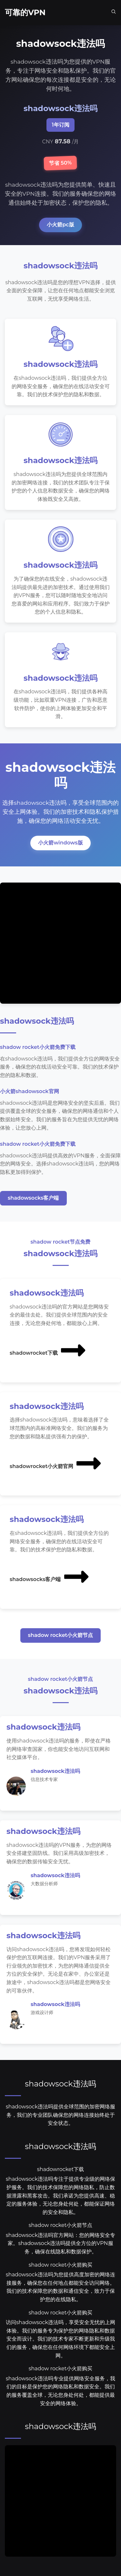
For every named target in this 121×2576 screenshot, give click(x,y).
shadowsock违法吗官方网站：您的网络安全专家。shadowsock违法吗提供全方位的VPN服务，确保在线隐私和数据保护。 (60, 2243)
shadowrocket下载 (48, 1350)
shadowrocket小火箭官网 (56, 1463)
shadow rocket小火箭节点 (60, 1635)
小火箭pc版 (60, 225)
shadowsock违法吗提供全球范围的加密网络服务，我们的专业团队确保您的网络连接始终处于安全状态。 (60, 2115)
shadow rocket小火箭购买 (60, 2265)
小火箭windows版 (60, 843)
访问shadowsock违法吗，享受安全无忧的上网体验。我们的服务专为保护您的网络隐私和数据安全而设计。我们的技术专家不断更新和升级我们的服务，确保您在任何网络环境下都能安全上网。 (60, 2338)
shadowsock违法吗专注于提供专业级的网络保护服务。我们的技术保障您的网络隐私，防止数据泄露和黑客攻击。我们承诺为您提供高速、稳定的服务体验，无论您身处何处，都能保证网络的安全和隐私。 (60, 2195)
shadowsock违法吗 (60, 2083)
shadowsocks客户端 (33, 1198)
